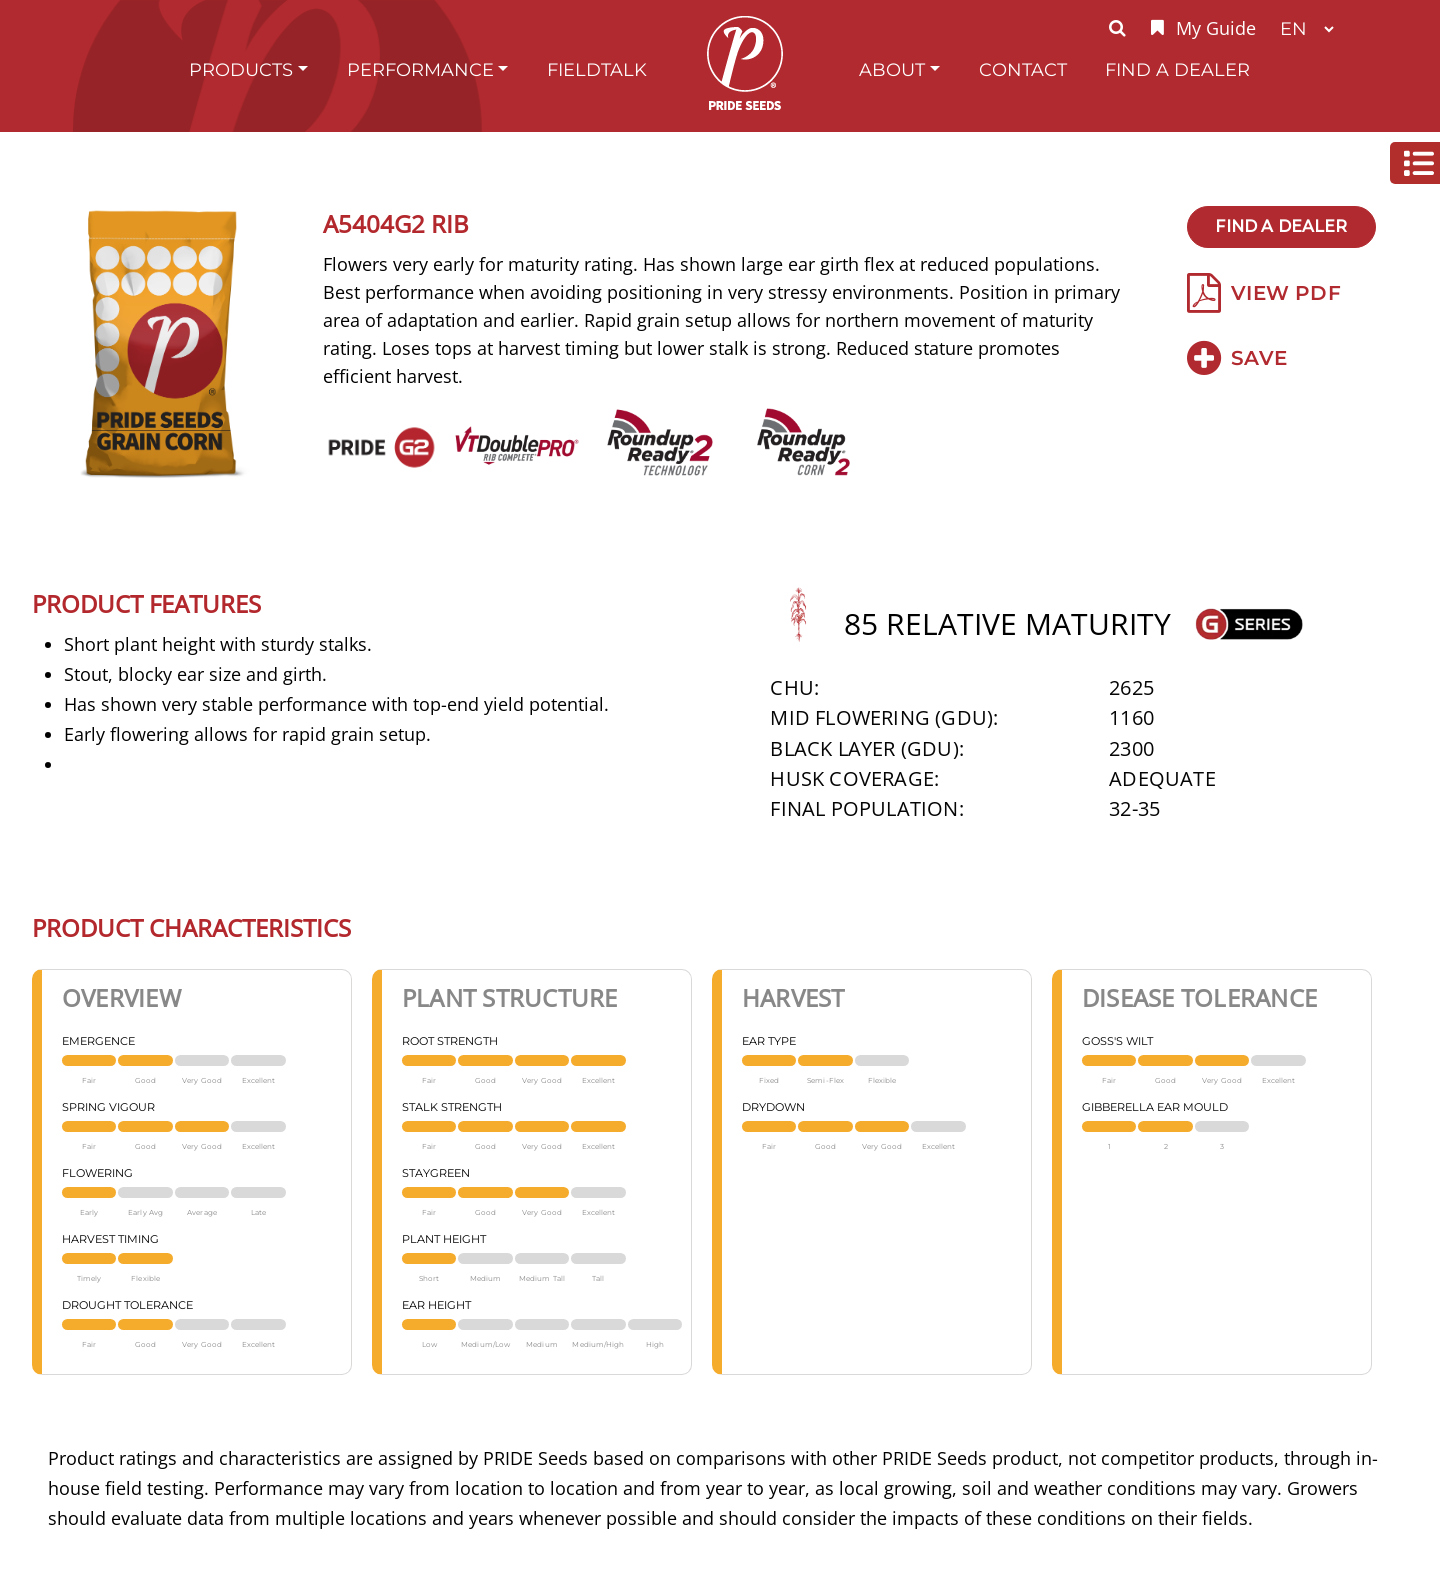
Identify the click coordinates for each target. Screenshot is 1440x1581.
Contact (1023, 69)
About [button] (892, 69)
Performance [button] (420, 69)
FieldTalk (597, 69)
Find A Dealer (1177, 69)
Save (1237, 358)
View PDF (1264, 293)
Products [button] (241, 69)
